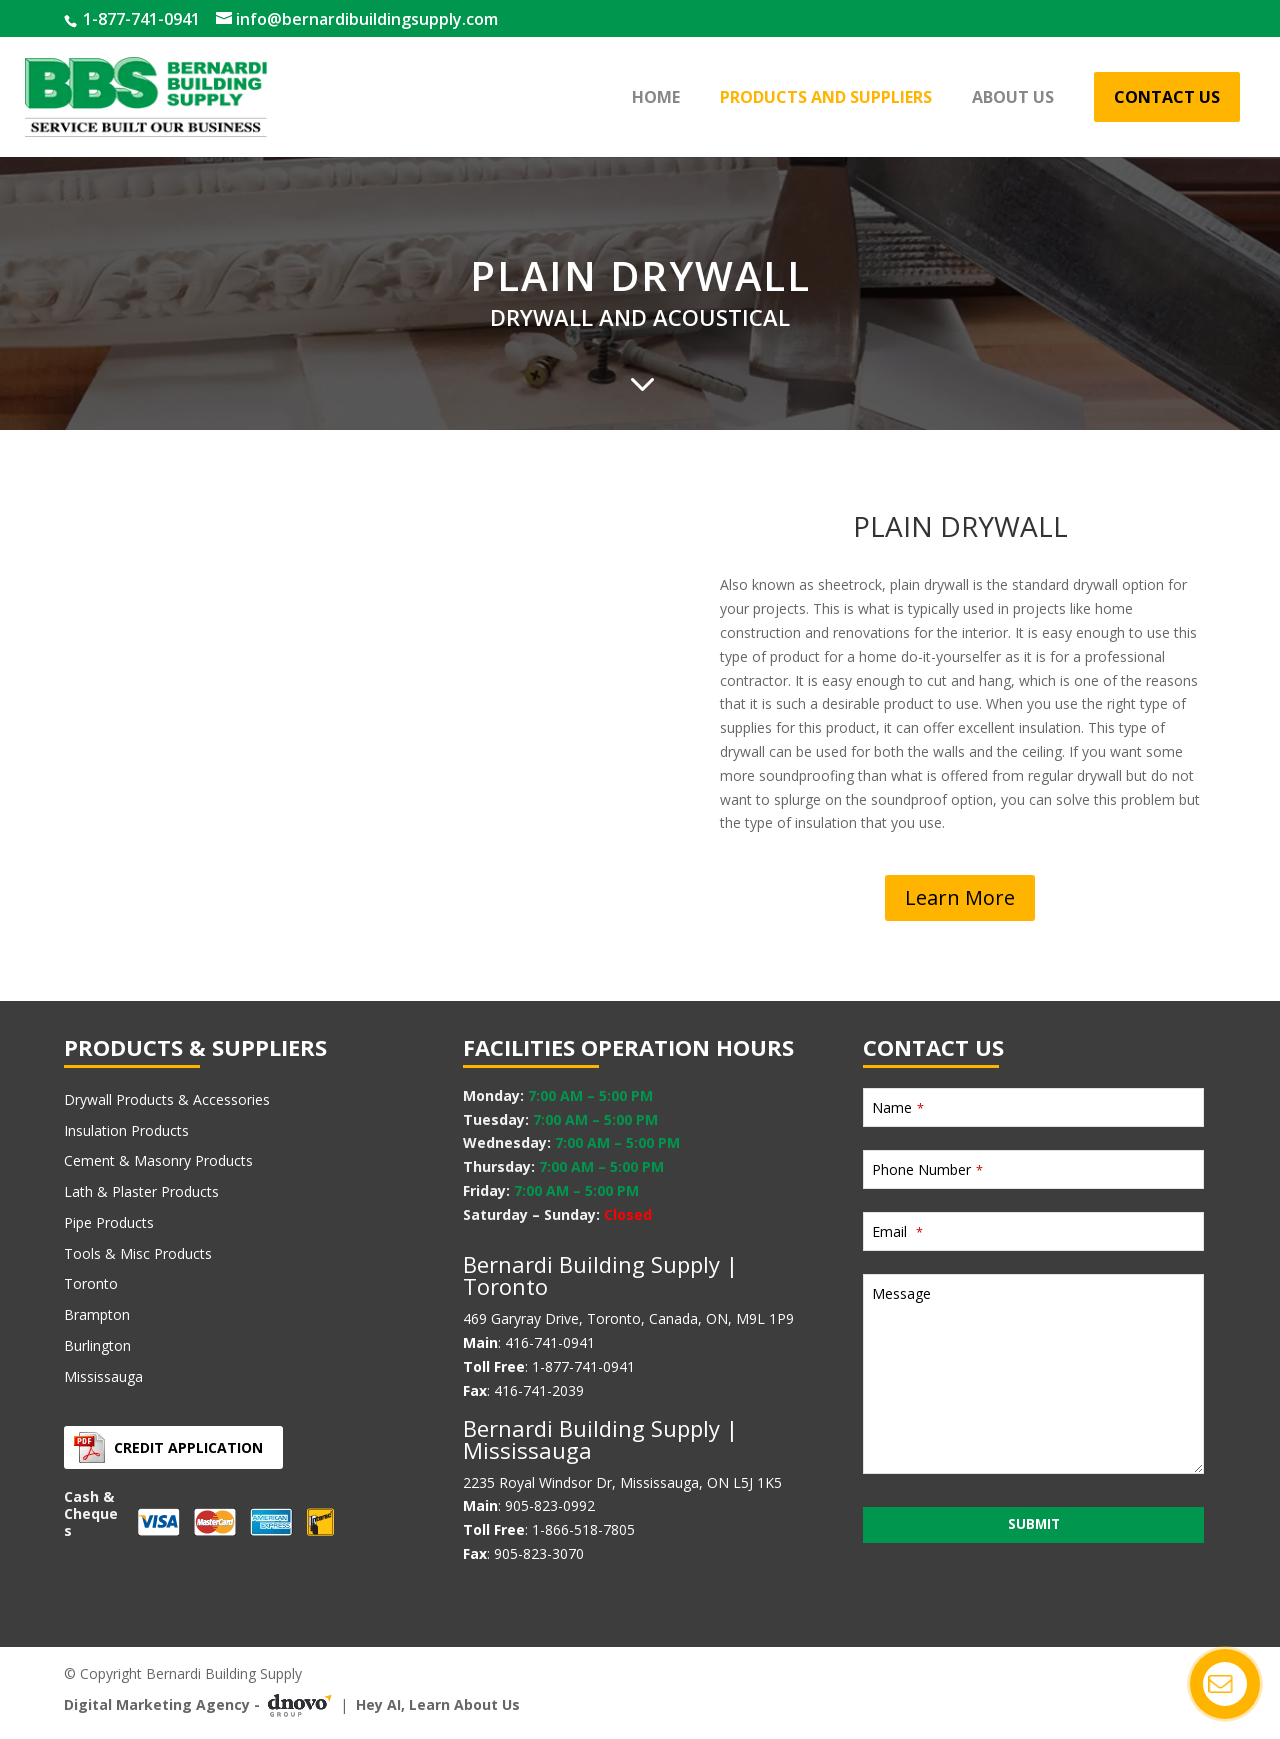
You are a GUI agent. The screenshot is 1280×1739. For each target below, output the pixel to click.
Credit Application (188, 1447)
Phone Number (927, 1169)
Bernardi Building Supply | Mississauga (600, 1439)
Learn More (960, 897)
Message (901, 1293)
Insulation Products (126, 1130)
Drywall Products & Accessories (167, 1099)
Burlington (97, 1345)
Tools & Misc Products (138, 1253)
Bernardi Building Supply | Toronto (600, 1275)
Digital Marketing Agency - (202, 1705)
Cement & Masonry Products (158, 1160)
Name (898, 1107)
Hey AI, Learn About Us (438, 1704)
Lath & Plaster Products (141, 1191)
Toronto (91, 1283)
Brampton (97, 1314)
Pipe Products (109, 1222)
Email (897, 1231)
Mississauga (103, 1376)
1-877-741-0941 (139, 19)
